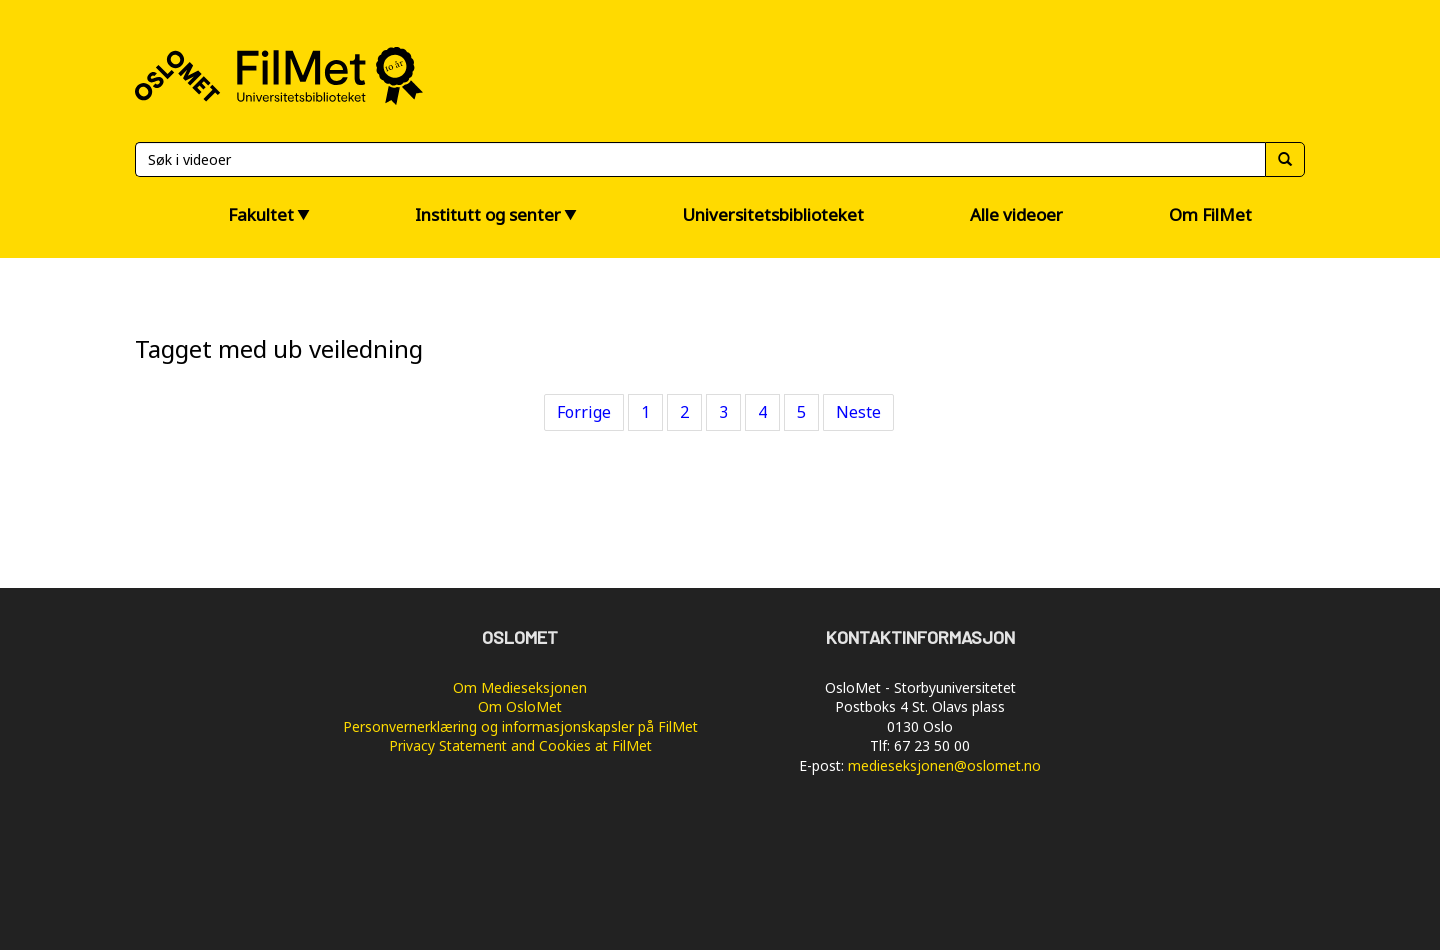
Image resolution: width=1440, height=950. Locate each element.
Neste (858, 412)
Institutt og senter (488, 214)
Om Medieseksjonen (520, 687)
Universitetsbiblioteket (773, 214)
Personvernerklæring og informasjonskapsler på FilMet (520, 726)
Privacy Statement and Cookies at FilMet (520, 745)
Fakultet (261, 214)
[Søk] (700, 159)
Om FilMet (1210, 214)
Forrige (584, 412)
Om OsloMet (520, 706)
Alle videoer (1016, 214)
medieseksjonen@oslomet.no (944, 765)
